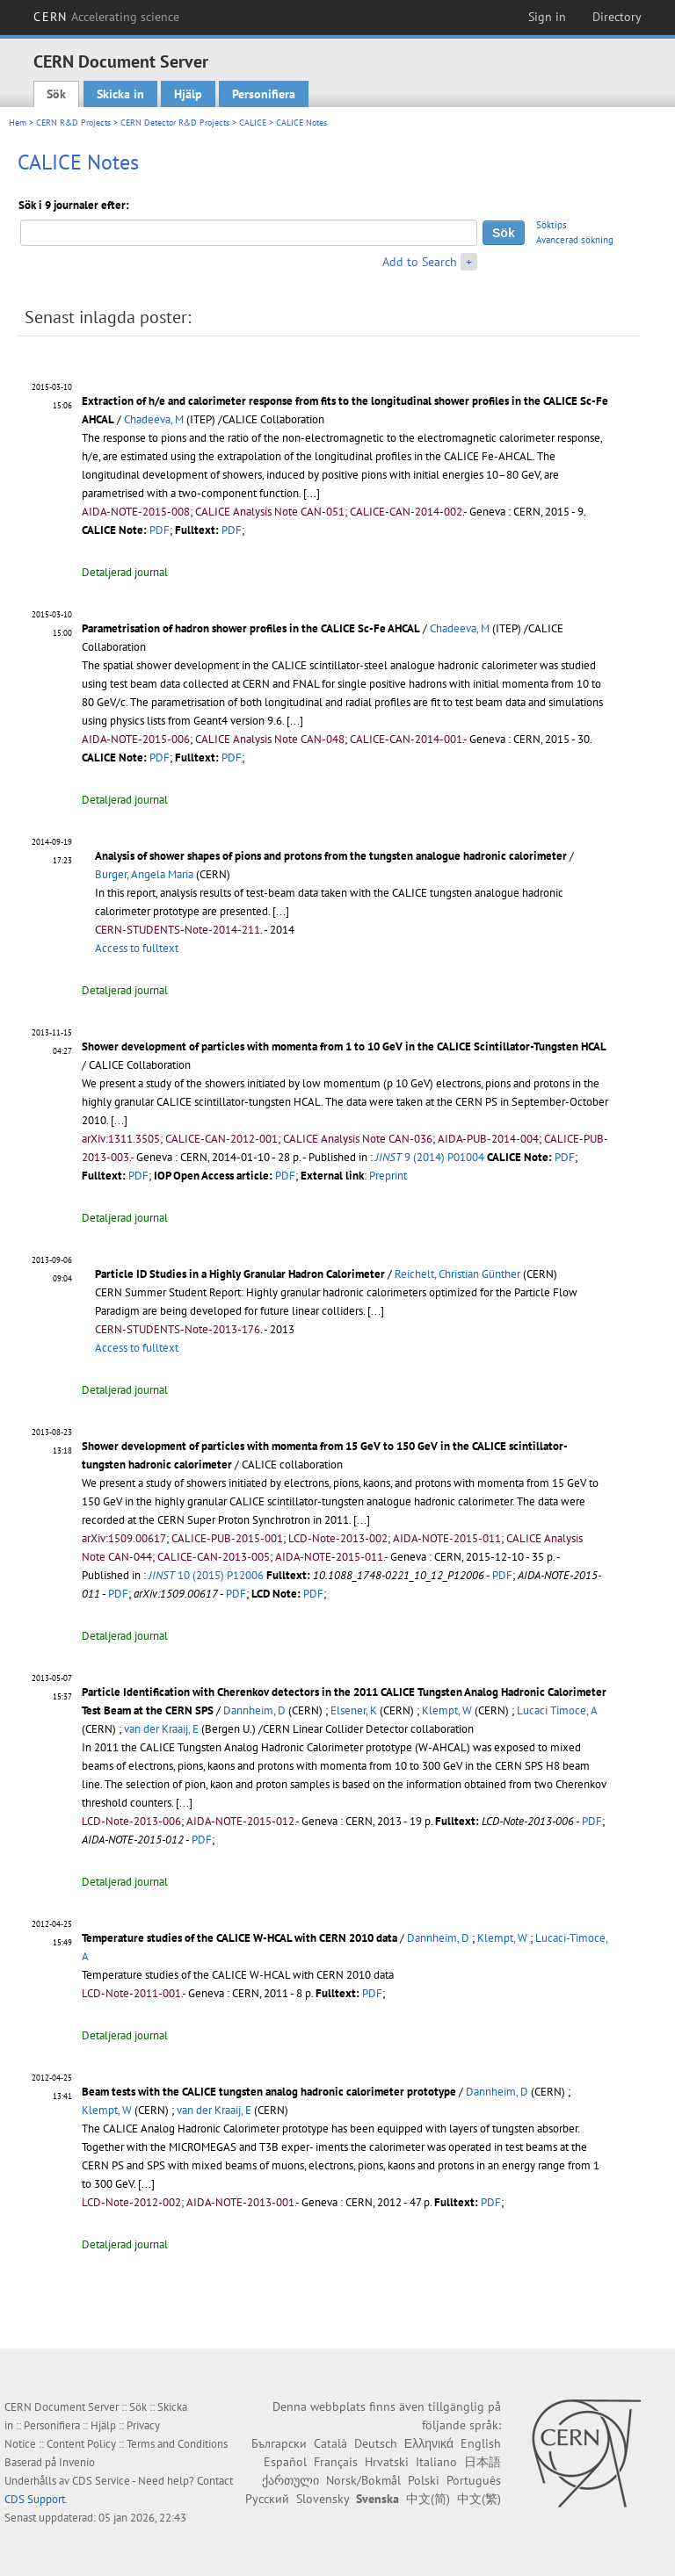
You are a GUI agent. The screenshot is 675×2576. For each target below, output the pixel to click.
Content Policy (81, 2443)
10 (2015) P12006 (206, 1575)
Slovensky (322, 2499)
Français (336, 2462)
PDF (159, 530)
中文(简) (428, 2499)
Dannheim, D (254, 1710)
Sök (56, 94)
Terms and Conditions (177, 2443)
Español (285, 2462)
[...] (280, 911)
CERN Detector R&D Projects (174, 122)
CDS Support (34, 2499)
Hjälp (188, 94)
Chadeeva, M (154, 419)
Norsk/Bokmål (363, 2480)
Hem (17, 122)
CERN (106, 17)
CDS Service (101, 2480)
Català (330, 2443)
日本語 (482, 2462)
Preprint (388, 1175)
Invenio (77, 2462)
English (481, 2443)
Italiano (436, 2462)
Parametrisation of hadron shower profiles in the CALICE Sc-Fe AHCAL (251, 628)
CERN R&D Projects (73, 122)
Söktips (551, 225)
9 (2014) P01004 (429, 1157)
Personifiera (263, 94)
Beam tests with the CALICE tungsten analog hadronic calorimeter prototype (269, 2091)
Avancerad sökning (574, 240)
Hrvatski (387, 2462)
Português (473, 2480)
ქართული (290, 2480)
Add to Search (419, 262)
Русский (267, 2499)
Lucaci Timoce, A (557, 1710)
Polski (423, 2480)
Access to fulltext (136, 948)
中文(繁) (479, 2499)
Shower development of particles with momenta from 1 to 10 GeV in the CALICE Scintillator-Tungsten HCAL (344, 1046)
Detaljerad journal (125, 572)
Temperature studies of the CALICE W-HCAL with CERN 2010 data (239, 1937)
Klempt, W (447, 1710)
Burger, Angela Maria (144, 874)
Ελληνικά (429, 2443)
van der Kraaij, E (161, 1728)
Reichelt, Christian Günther (457, 1273)
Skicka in (120, 94)
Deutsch (375, 2443)
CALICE (252, 122)
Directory (617, 17)
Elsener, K (353, 1710)
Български (279, 2443)
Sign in (547, 17)
